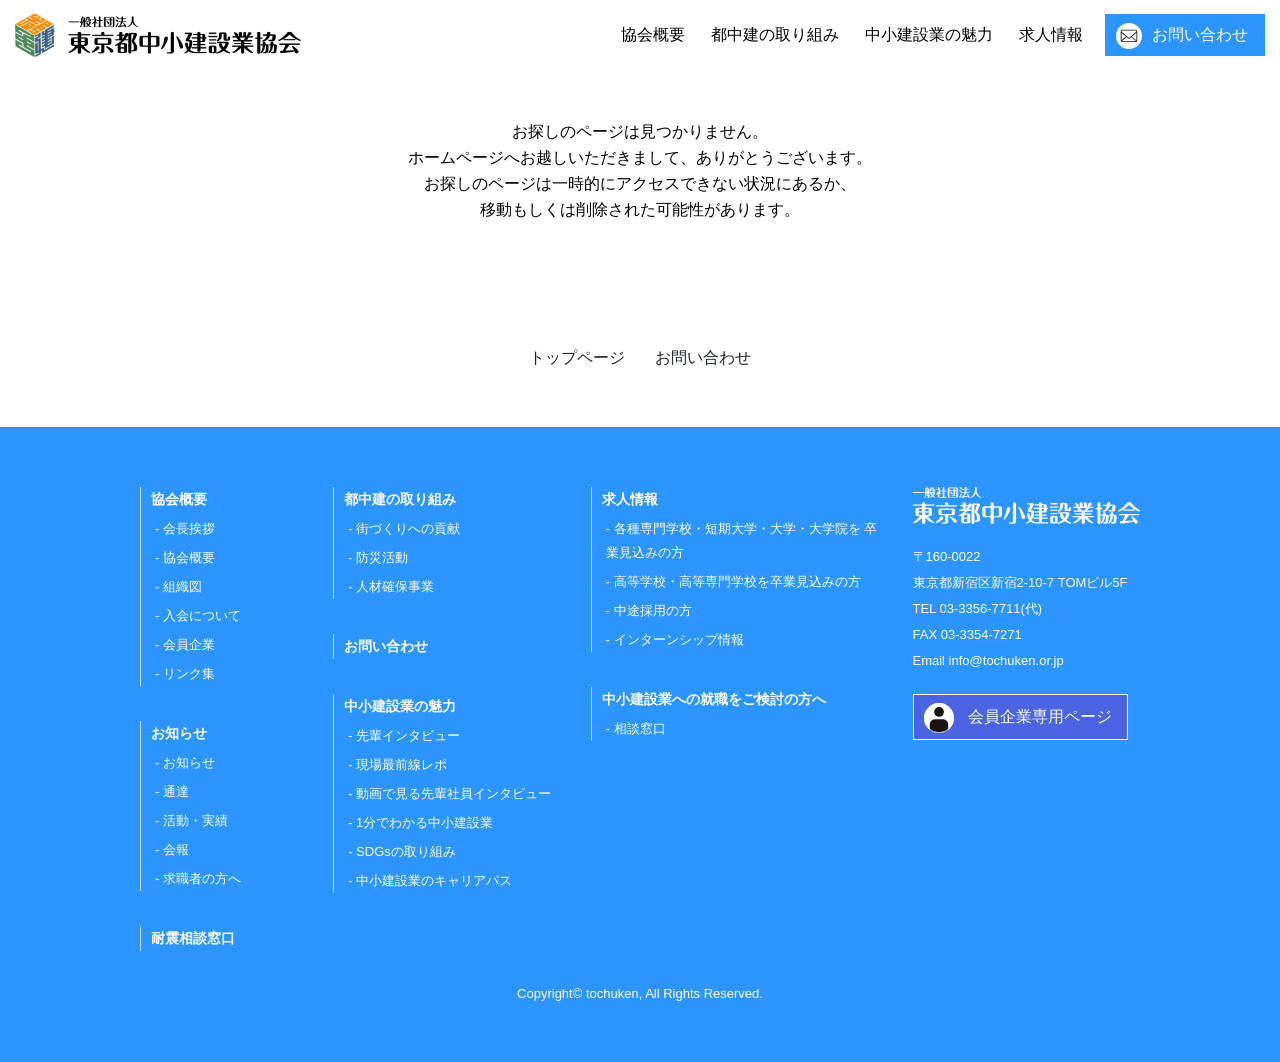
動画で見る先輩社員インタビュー (453, 793)
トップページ (577, 357)
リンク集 (189, 673)
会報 (176, 849)
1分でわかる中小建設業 (424, 822)
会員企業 (189, 644)
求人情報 (1051, 34)
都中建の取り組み (775, 34)
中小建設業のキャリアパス (434, 880)
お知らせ (189, 762)
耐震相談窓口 (193, 938)
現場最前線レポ (401, 764)
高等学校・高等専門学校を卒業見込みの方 (737, 581)
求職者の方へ (202, 878)
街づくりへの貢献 (408, 528)
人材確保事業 (395, 586)
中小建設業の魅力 (929, 34)
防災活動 (382, 557)
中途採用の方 (653, 610)
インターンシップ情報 (679, 639)
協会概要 (653, 34)
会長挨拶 (189, 528)
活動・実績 (195, 820)
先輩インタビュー (408, 735)
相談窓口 (640, 728)
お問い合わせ (1200, 34)
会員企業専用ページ (1040, 716)
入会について (202, 615)
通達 (176, 791)
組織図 (182, 586)
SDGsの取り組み (406, 851)
